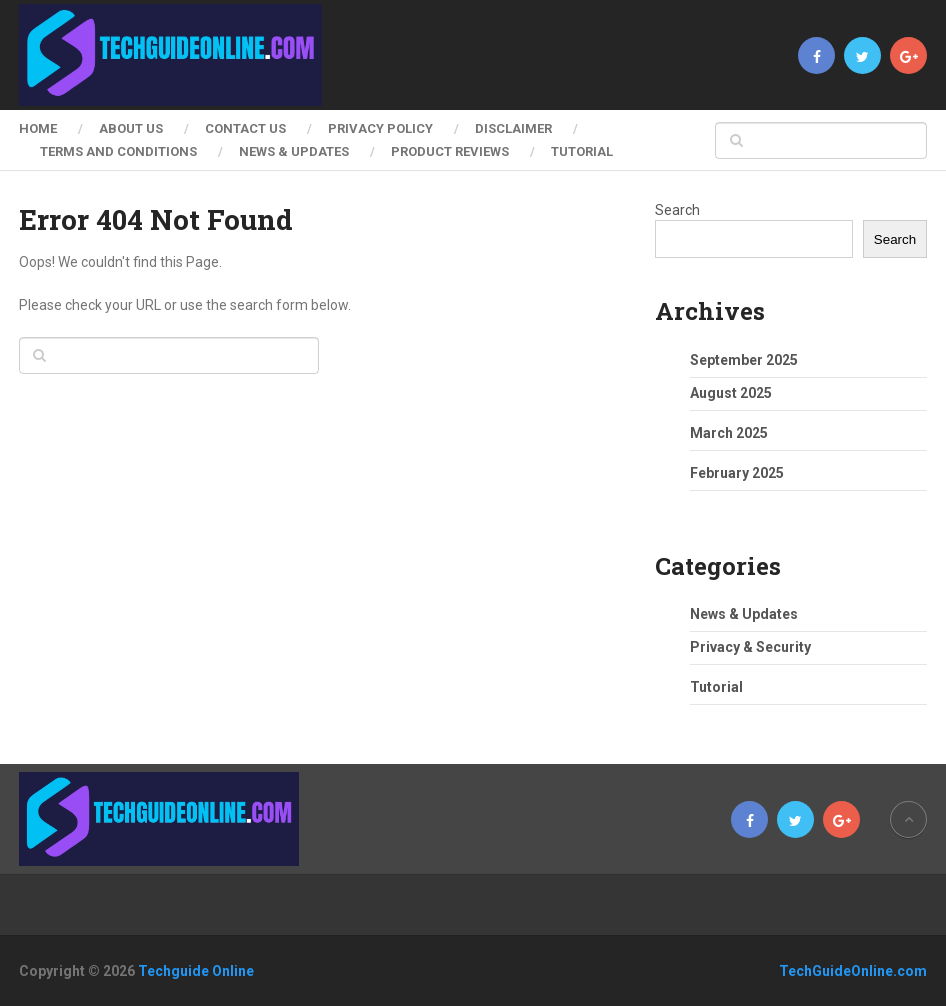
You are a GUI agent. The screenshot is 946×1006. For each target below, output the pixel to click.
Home (38, 128)
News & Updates (294, 151)
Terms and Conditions (118, 151)
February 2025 (737, 473)
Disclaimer (513, 128)
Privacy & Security (750, 647)
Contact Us (245, 128)
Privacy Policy (380, 128)
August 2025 (731, 393)
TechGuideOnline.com (853, 971)
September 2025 (744, 360)
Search (677, 210)
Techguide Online (196, 971)
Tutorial (582, 151)
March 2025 (729, 433)
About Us (131, 128)
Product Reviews (450, 151)
